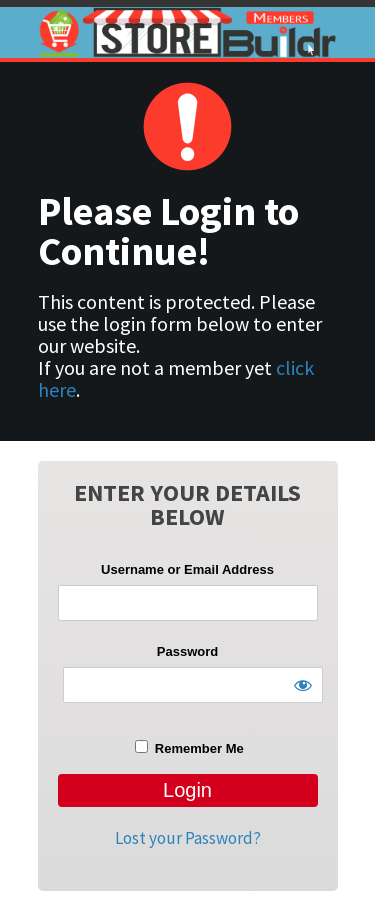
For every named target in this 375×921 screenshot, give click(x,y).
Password (187, 651)
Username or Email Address (187, 569)
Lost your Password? (188, 838)
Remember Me (189, 748)
